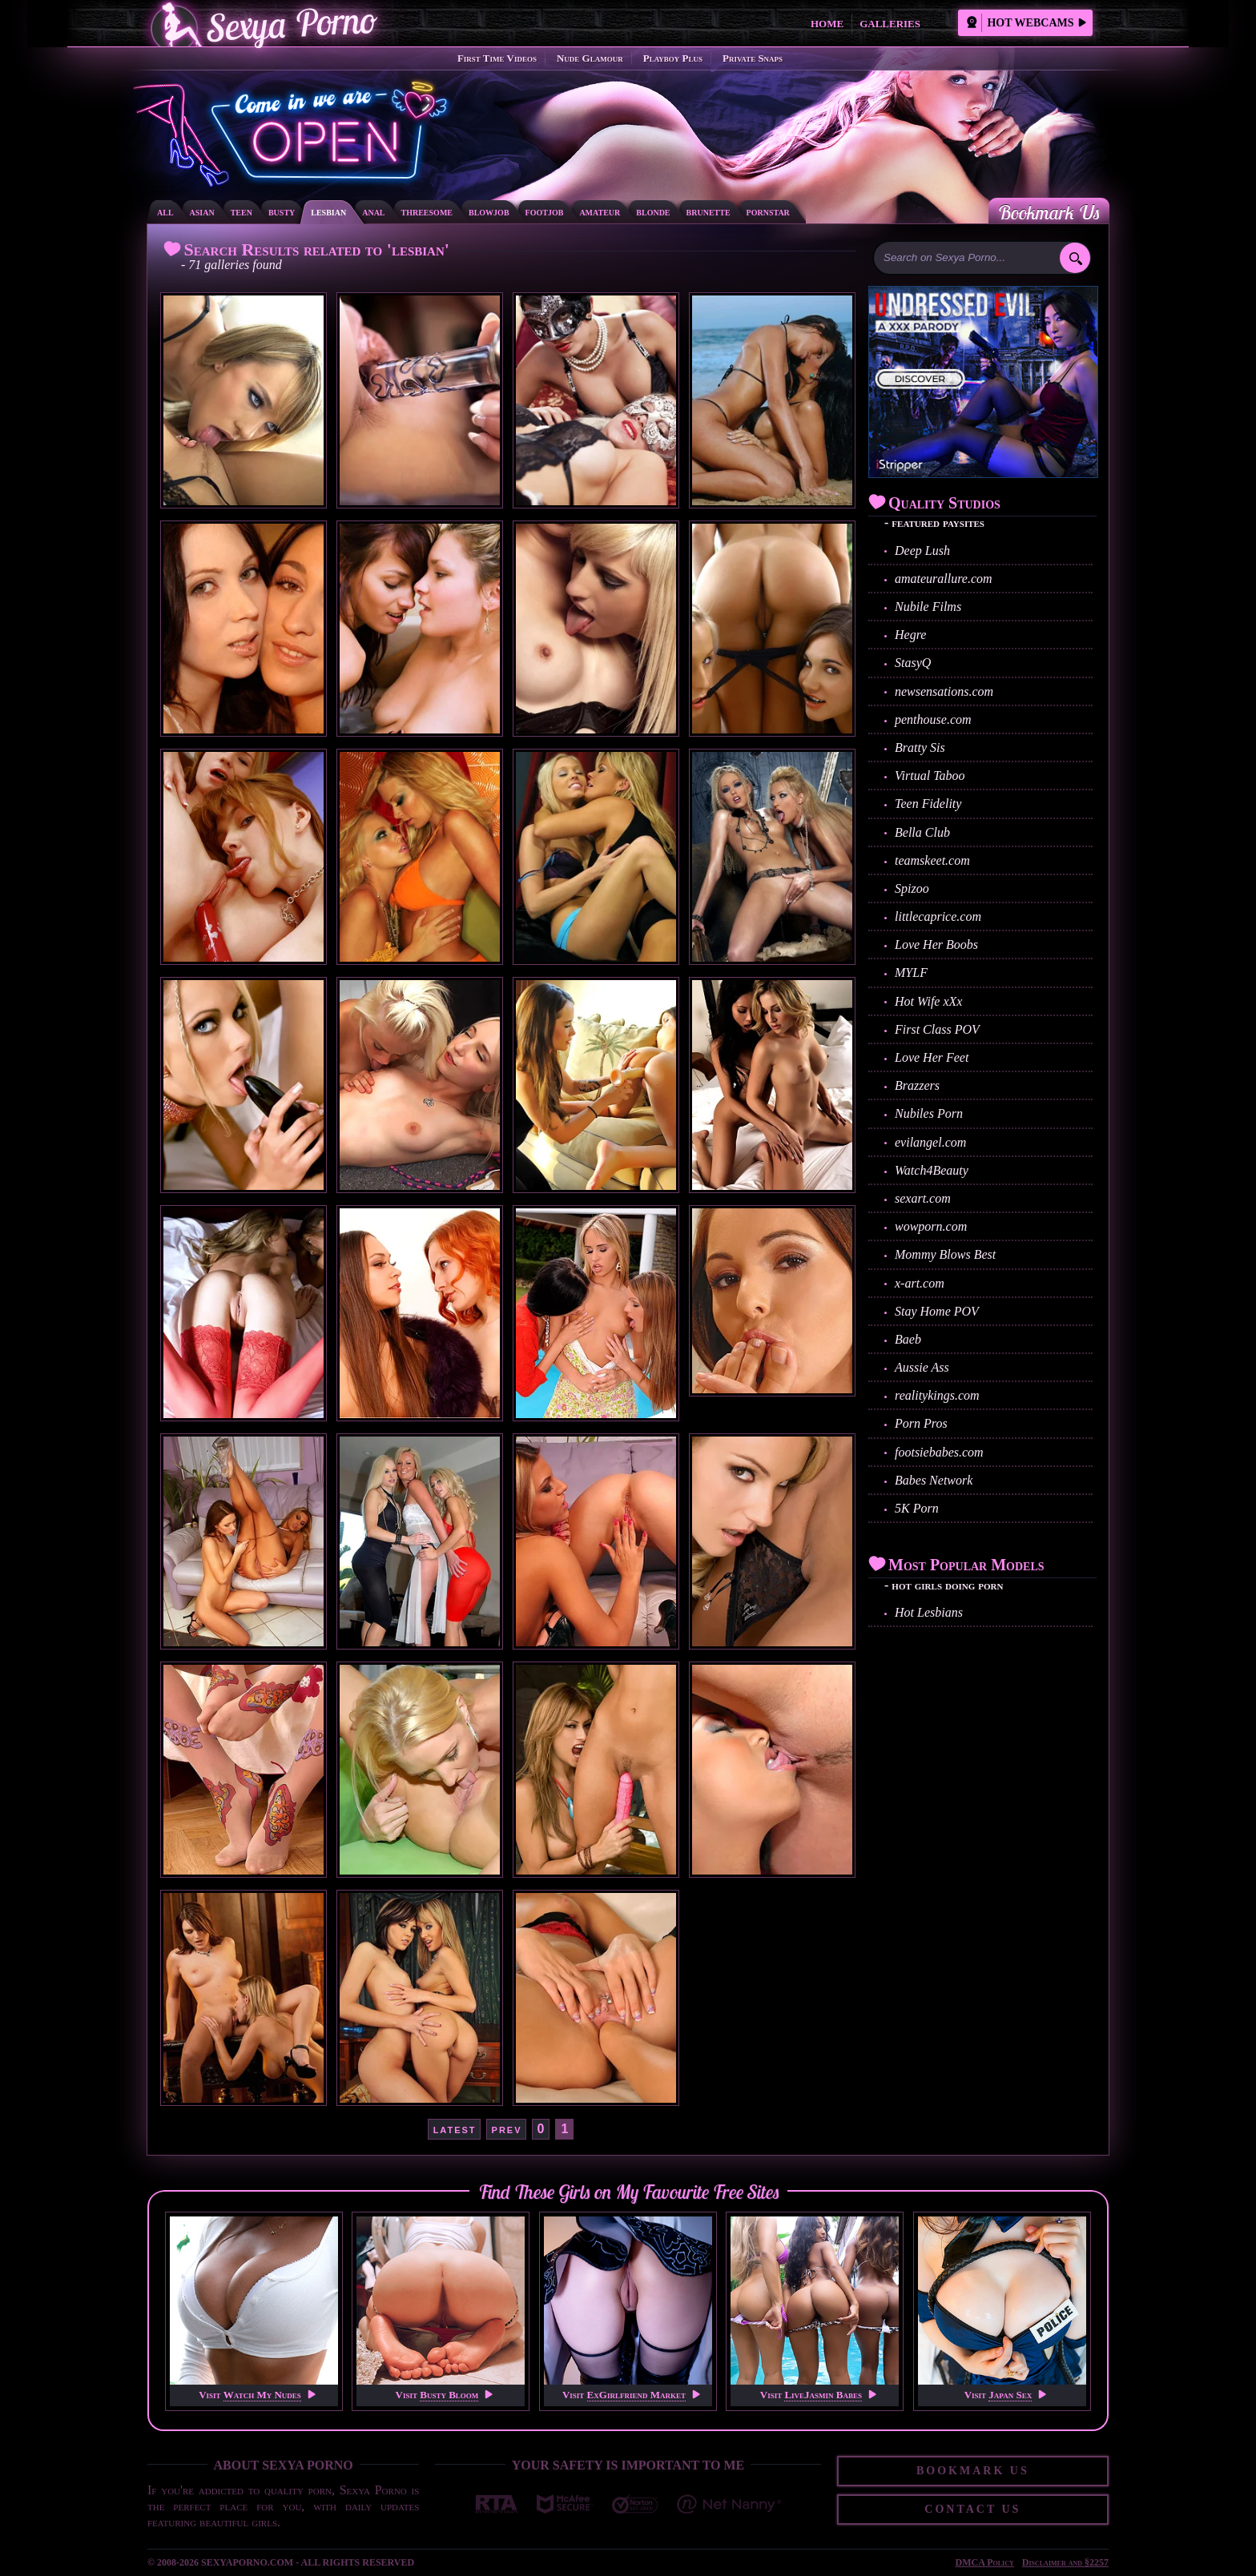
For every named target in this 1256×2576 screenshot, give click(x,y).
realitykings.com (937, 1395)
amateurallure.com (943, 578)
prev (507, 2129)
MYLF (911, 972)
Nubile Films (928, 606)
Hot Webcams (1026, 23)
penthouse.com (933, 719)
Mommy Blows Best (945, 1254)
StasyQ (913, 662)
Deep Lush (922, 550)
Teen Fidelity (928, 803)
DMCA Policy (985, 2562)
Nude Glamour (590, 58)
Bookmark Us (1049, 212)
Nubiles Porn (929, 1113)
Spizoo (912, 888)
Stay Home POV (937, 1311)
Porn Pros (921, 1423)
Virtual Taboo (930, 775)
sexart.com (923, 1198)
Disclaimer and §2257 (1065, 2562)
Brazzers (917, 1085)
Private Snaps (753, 58)
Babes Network (933, 1480)
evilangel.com (930, 1142)
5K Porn (917, 1508)
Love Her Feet (931, 1057)
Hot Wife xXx (928, 1001)
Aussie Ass (922, 1367)
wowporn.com (931, 1226)
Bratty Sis (920, 747)
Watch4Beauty (931, 1170)
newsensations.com (944, 691)
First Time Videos (497, 58)
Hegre (910, 634)
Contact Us (972, 2509)
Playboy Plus (672, 58)
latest (455, 2129)
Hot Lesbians (929, 1612)
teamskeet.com (932, 860)
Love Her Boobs (936, 944)
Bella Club (922, 832)
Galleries (889, 24)
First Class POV (937, 1029)
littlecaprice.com (938, 916)
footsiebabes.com (939, 1452)
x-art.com (919, 1283)
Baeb (908, 1339)
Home (827, 24)
